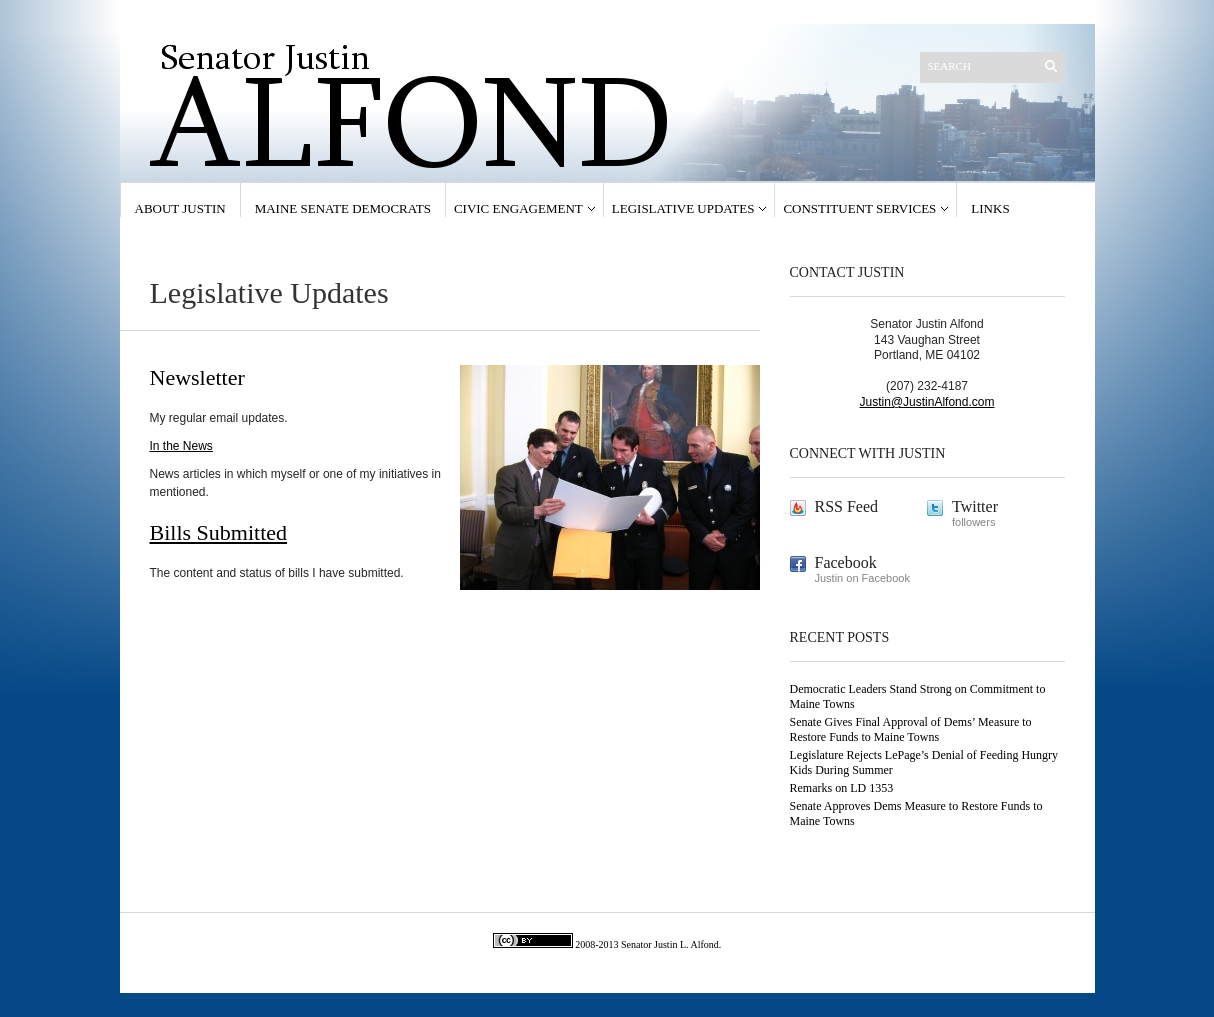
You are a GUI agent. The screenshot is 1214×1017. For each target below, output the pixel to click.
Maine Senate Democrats (343, 208)
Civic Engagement (518, 208)
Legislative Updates (683, 208)
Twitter (975, 506)
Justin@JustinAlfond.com (927, 402)
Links (990, 208)
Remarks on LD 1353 (842, 788)
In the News (181, 446)
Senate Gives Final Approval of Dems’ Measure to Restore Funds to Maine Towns (911, 729)
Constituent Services (859, 208)
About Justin (180, 208)
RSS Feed (847, 506)
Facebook (846, 562)
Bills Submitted (219, 532)
